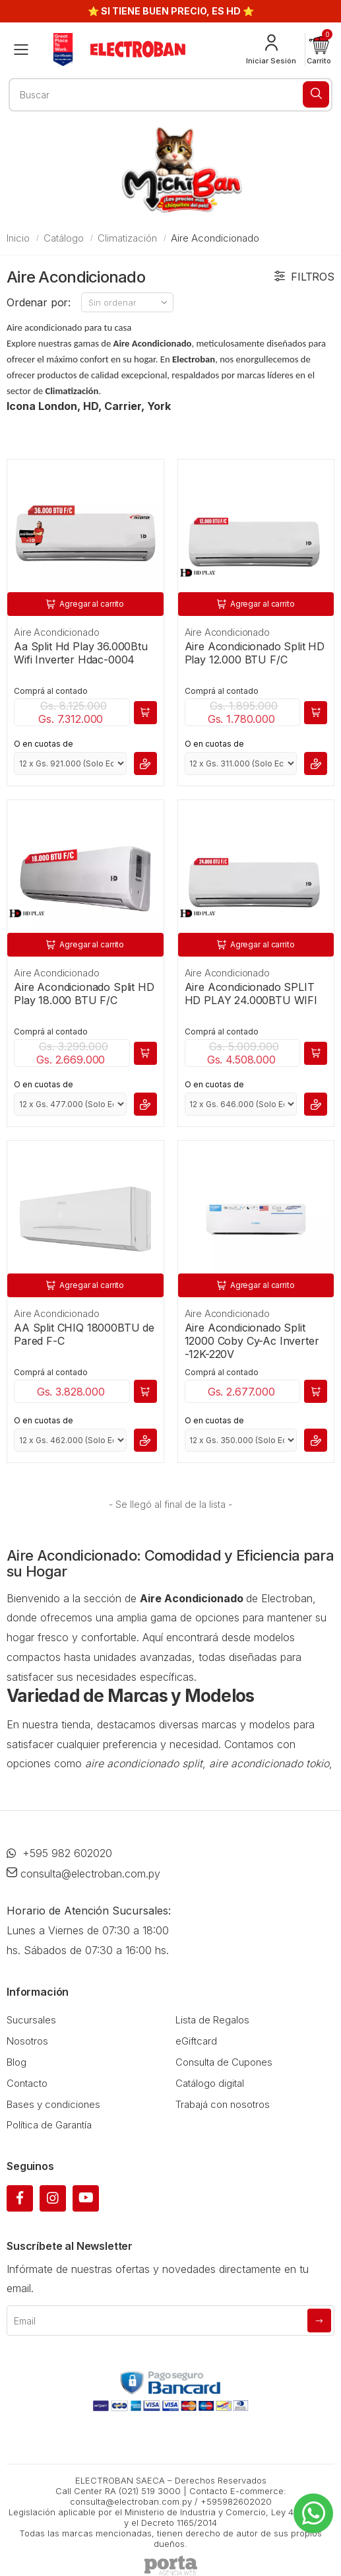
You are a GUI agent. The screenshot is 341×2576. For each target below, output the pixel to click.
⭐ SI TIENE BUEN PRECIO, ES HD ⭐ (171, 11)
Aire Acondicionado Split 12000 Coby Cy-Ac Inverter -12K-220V (252, 1341)
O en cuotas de (43, 744)
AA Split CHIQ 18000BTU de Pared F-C (84, 1334)
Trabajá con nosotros (222, 2104)
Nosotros (27, 2041)
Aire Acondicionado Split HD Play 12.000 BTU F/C (255, 653)
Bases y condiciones (53, 2104)
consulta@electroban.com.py (83, 1873)
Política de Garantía (49, 2124)
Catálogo (64, 238)
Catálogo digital (209, 2083)
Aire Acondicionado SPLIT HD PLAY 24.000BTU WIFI (251, 993)
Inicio (18, 238)
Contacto (27, 2083)
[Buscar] (316, 94)
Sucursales (31, 2020)
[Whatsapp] (313, 2513)
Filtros (304, 277)
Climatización (127, 238)
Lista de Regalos (212, 2020)
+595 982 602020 (59, 1853)
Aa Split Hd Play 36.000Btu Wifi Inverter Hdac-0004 (81, 653)
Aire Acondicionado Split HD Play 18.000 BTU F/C (84, 993)
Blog (16, 2062)
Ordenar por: (39, 302)
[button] (319, 49)
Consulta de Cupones (223, 2062)
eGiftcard (196, 2041)
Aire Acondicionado (56, 632)
